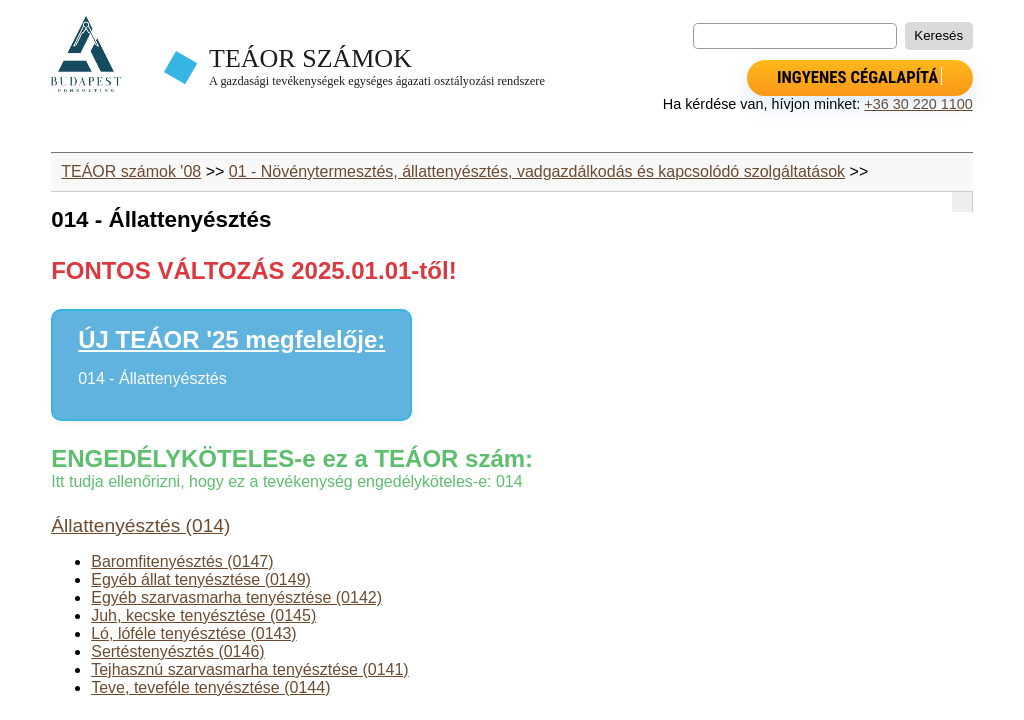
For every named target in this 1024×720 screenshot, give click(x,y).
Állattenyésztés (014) (140, 525)
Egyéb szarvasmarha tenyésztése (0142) (236, 597)
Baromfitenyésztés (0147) (182, 561)
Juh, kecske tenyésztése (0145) (203, 615)
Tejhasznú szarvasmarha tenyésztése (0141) (250, 669)
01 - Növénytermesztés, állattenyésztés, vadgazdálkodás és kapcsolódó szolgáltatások (537, 171)
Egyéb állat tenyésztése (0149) (201, 579)
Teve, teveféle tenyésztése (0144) (210, 687)
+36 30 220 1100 (918, 104)
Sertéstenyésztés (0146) (177, 651)
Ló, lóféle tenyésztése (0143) (193, 633)
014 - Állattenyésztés (152, 378)
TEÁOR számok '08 (131, 171)
